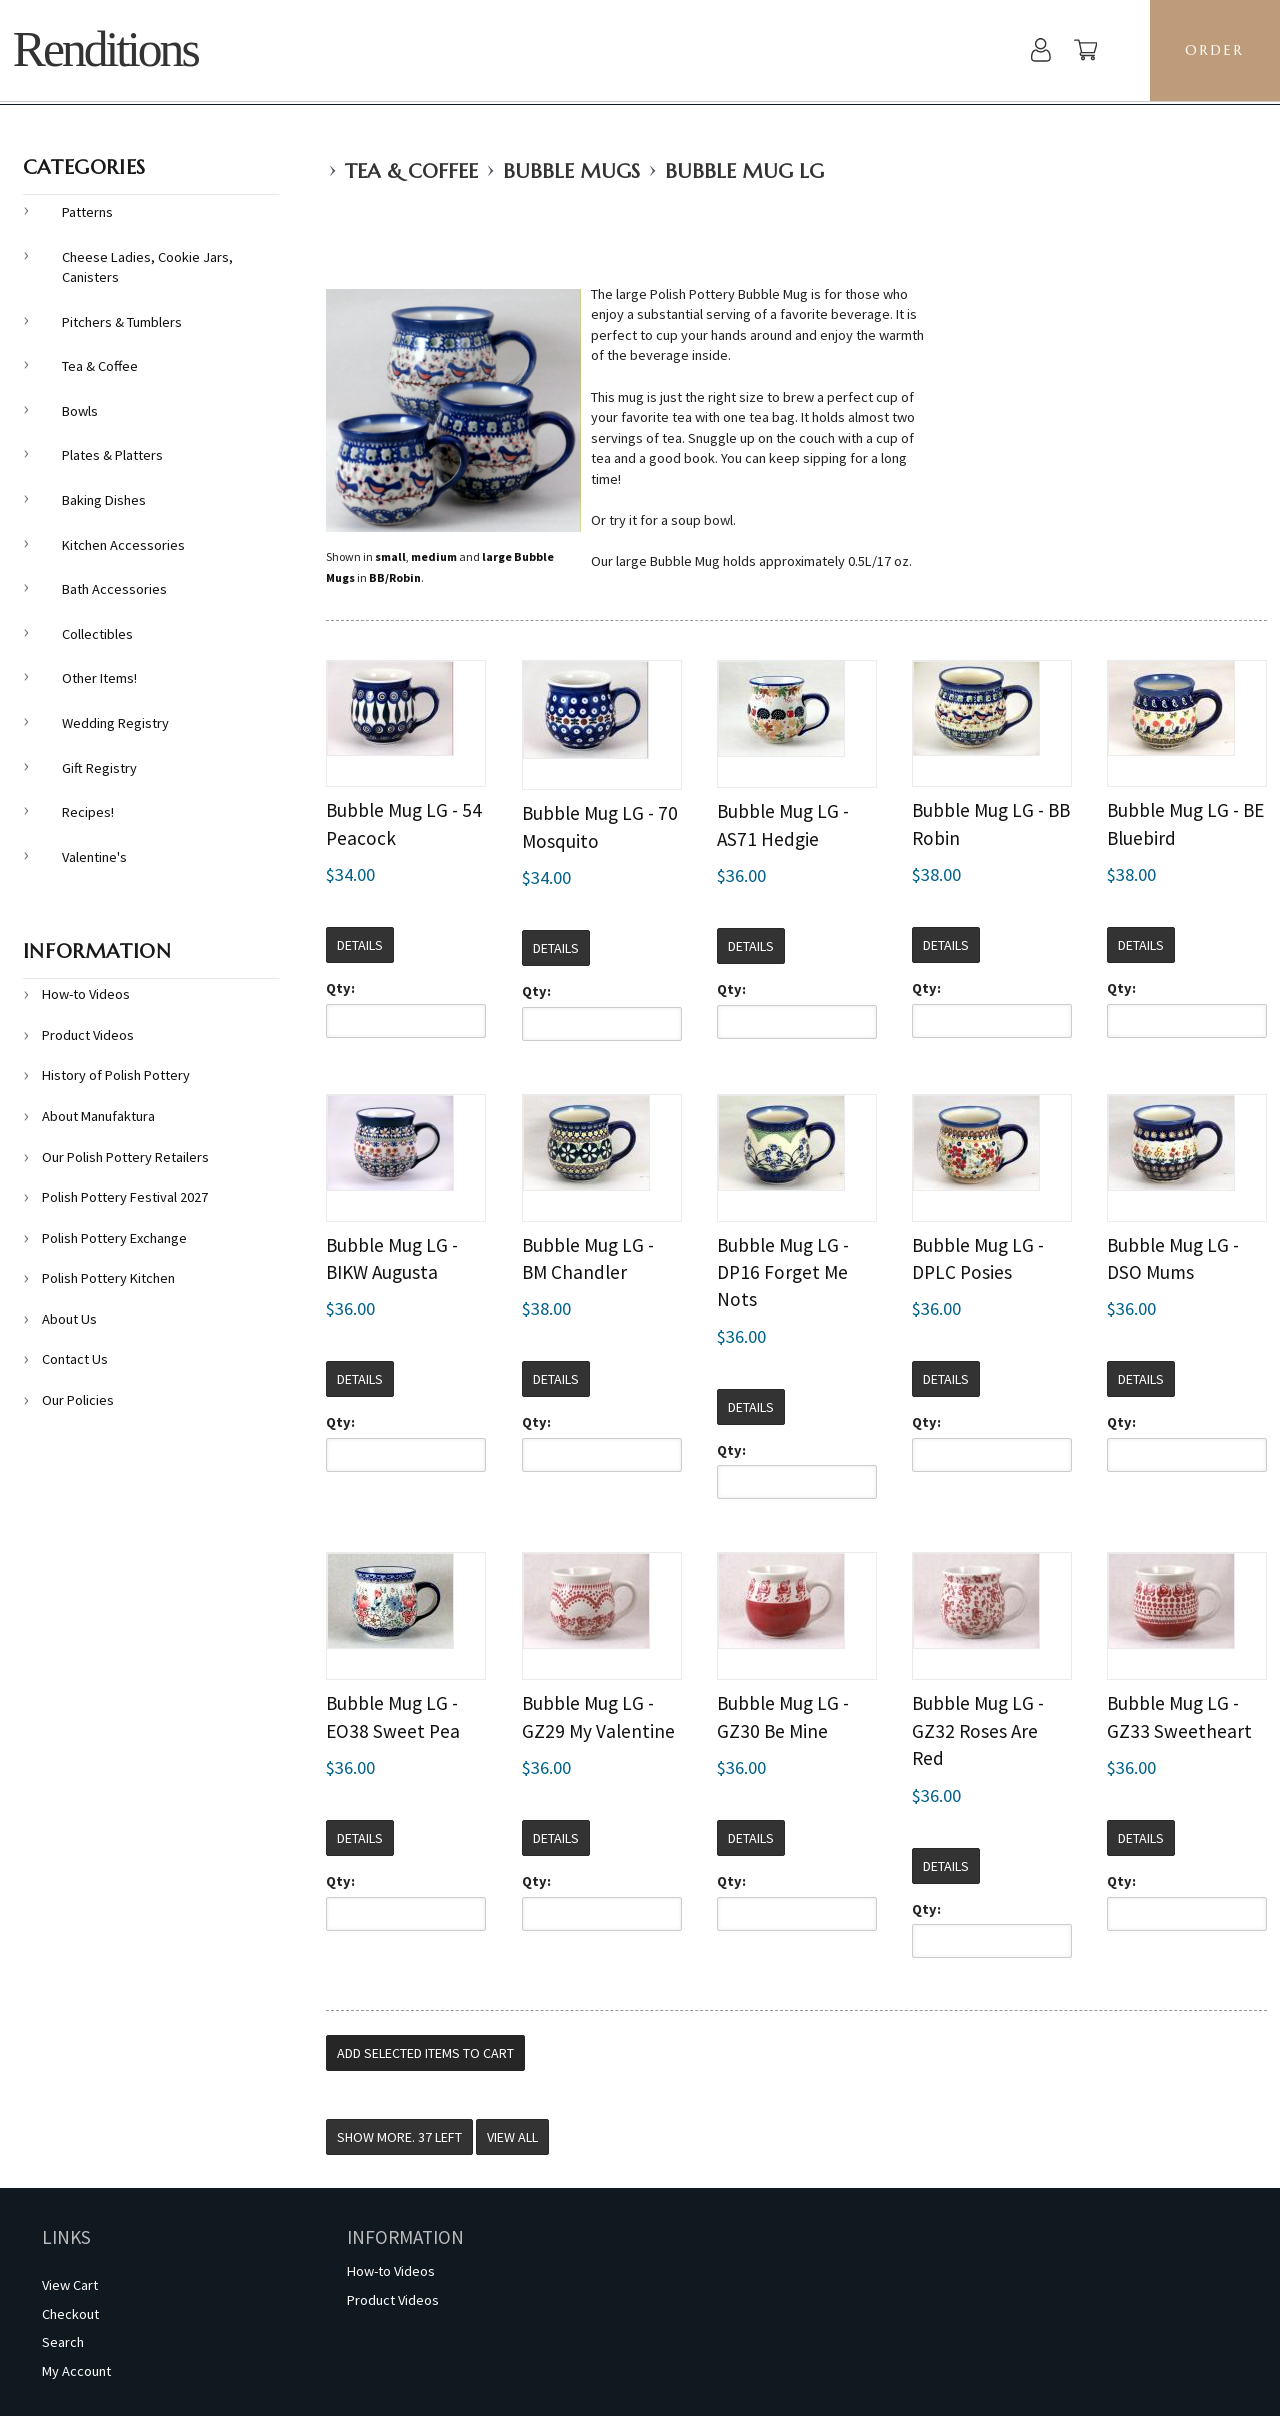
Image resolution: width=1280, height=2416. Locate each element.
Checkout (70, 2314)
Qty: (340, 988)
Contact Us (75, 1359)
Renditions (105, 49)
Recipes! (88, 812)
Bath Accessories (114, 589)
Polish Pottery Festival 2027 (125, 1197)
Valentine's (94, 857)
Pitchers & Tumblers (122, 322)
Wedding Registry (115, 723)
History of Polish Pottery (116, 1075)
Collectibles (97, 634)
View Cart (70, 2285)
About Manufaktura (98, 1116)
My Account (76, 2371)
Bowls (80, 411)
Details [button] (360, 945)
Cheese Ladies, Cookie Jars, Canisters (147, 267)
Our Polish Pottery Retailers (125, 1157)
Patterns (87, 212)
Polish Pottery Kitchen (108, 1278)
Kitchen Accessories (123, 545)
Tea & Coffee (411, 171)
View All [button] (512, 2137)
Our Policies (78, 1400)
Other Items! (99, 678)
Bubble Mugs (571, 171)
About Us (69, 1319)
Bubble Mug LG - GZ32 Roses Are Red (978, 1730)
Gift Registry (99, 768)
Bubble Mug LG (744, 171)
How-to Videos (86, 994)
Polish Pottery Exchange (114, 1238)
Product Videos (88, 1035)
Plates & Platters (112, 455)
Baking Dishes (104, 500)
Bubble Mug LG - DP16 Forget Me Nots (783, 1272)
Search (63, 2342)
